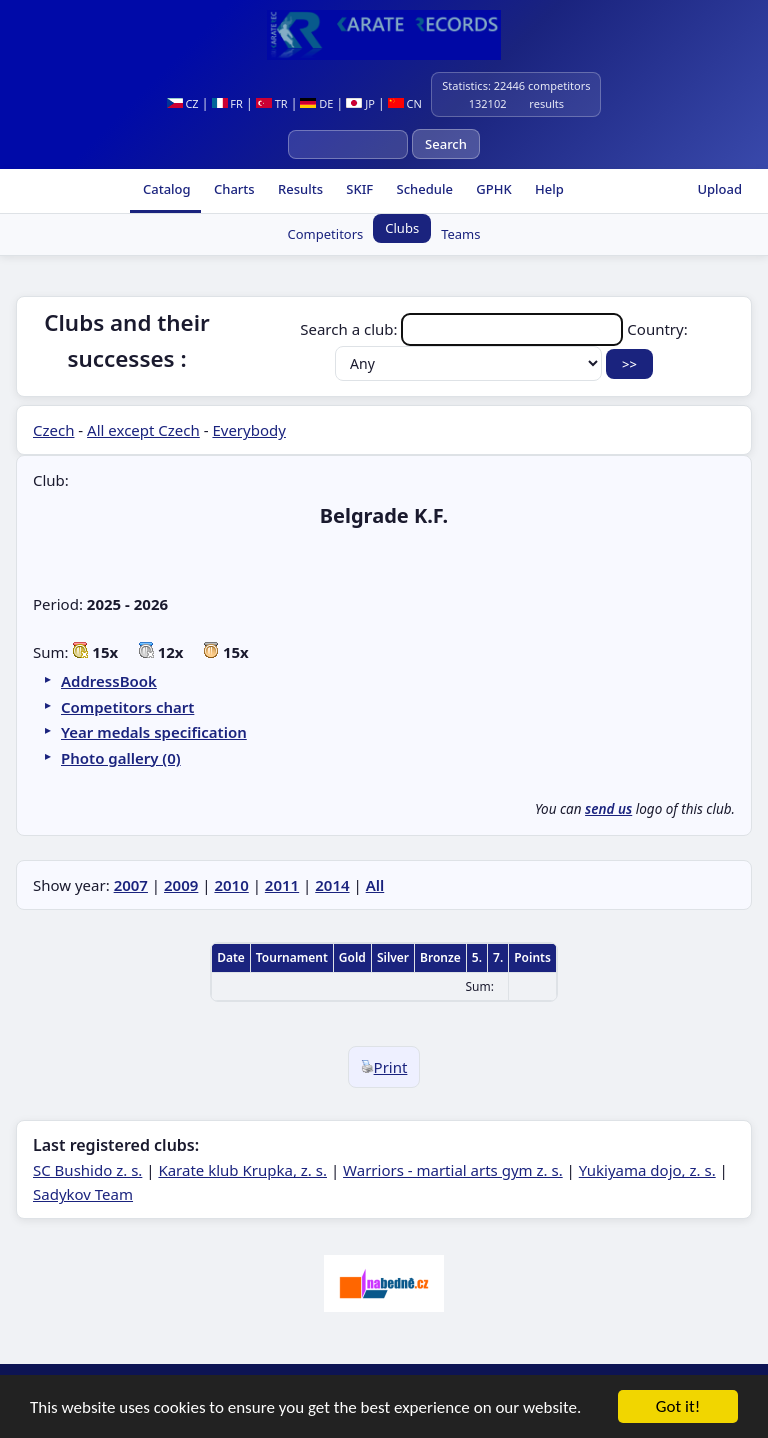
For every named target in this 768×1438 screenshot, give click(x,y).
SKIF (358, 189)
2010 (231, 885)
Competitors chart (127, 707)
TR (272, 103)
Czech (53, 430)
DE (316, 103)
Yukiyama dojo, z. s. (647, 1170)
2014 (332, 885)
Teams (460, 234)
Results (299, 189)
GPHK (492, 189)
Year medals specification (154, 732)
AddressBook (109, 681)
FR (227, 103)
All (375, 885)
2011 (282, 885)
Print (384, 1067)
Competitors (326, 234)
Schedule (423, 189)
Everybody (248, 430)
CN (405, 103)
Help (548, 189)
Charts (233, 189)
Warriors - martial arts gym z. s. (453, 1170)
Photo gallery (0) (121, 758)
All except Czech (143, 430)
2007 (131, 885)
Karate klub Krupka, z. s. (242, 1170)
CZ (183, 103)
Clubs (402, 228)
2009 (181, 885)
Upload (719, 189)
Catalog (165, 189)
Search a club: (463, 329)
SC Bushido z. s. (87, 1170)
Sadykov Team (83, 1194)
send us (608, 809)
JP (360, 103)
